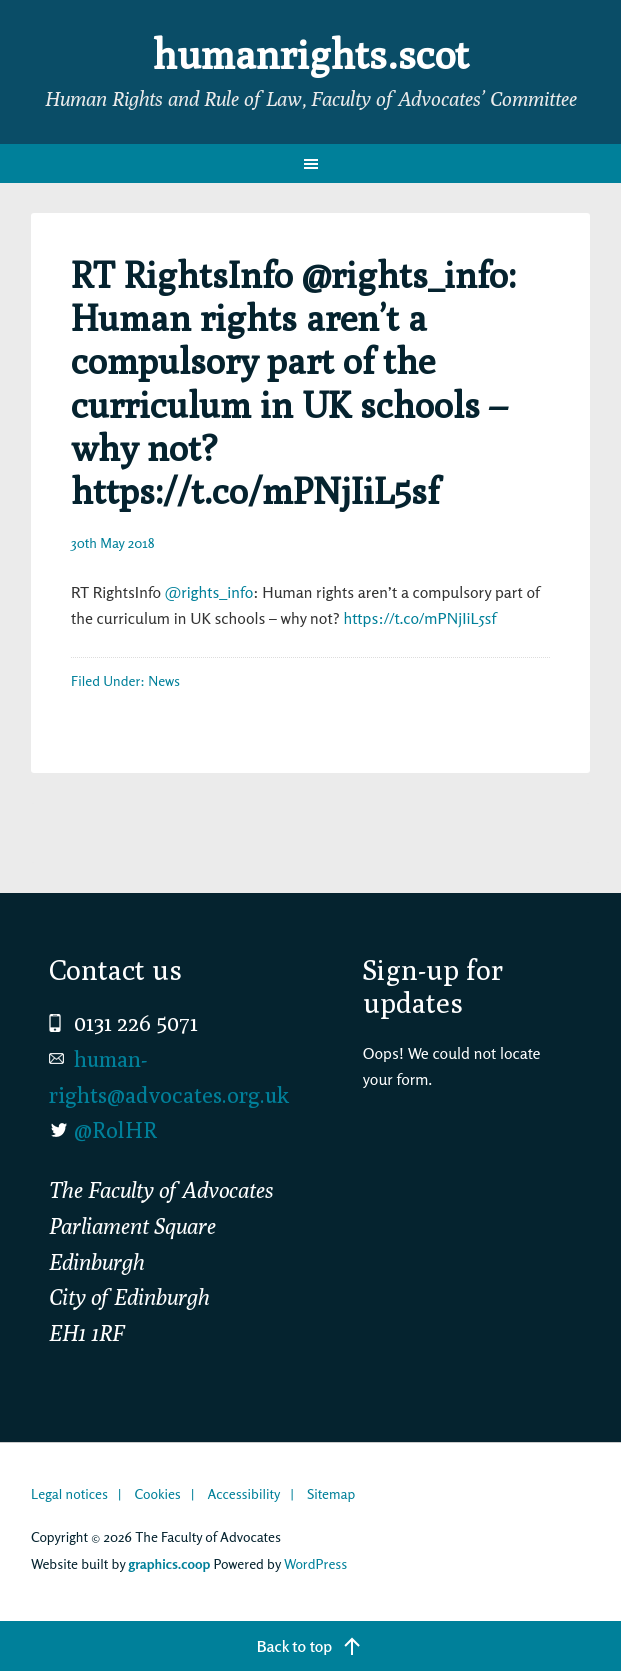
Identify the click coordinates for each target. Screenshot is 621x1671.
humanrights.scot (311, 54)
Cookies (158, 1493)
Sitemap (331, 1493)
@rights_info (209, 592)
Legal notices (69, 1493)
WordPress (315, 1563)
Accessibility (243, 1493)
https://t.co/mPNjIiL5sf (419, 618)
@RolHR (115, 1130)
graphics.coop (169, 1563)
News (164, 680)
